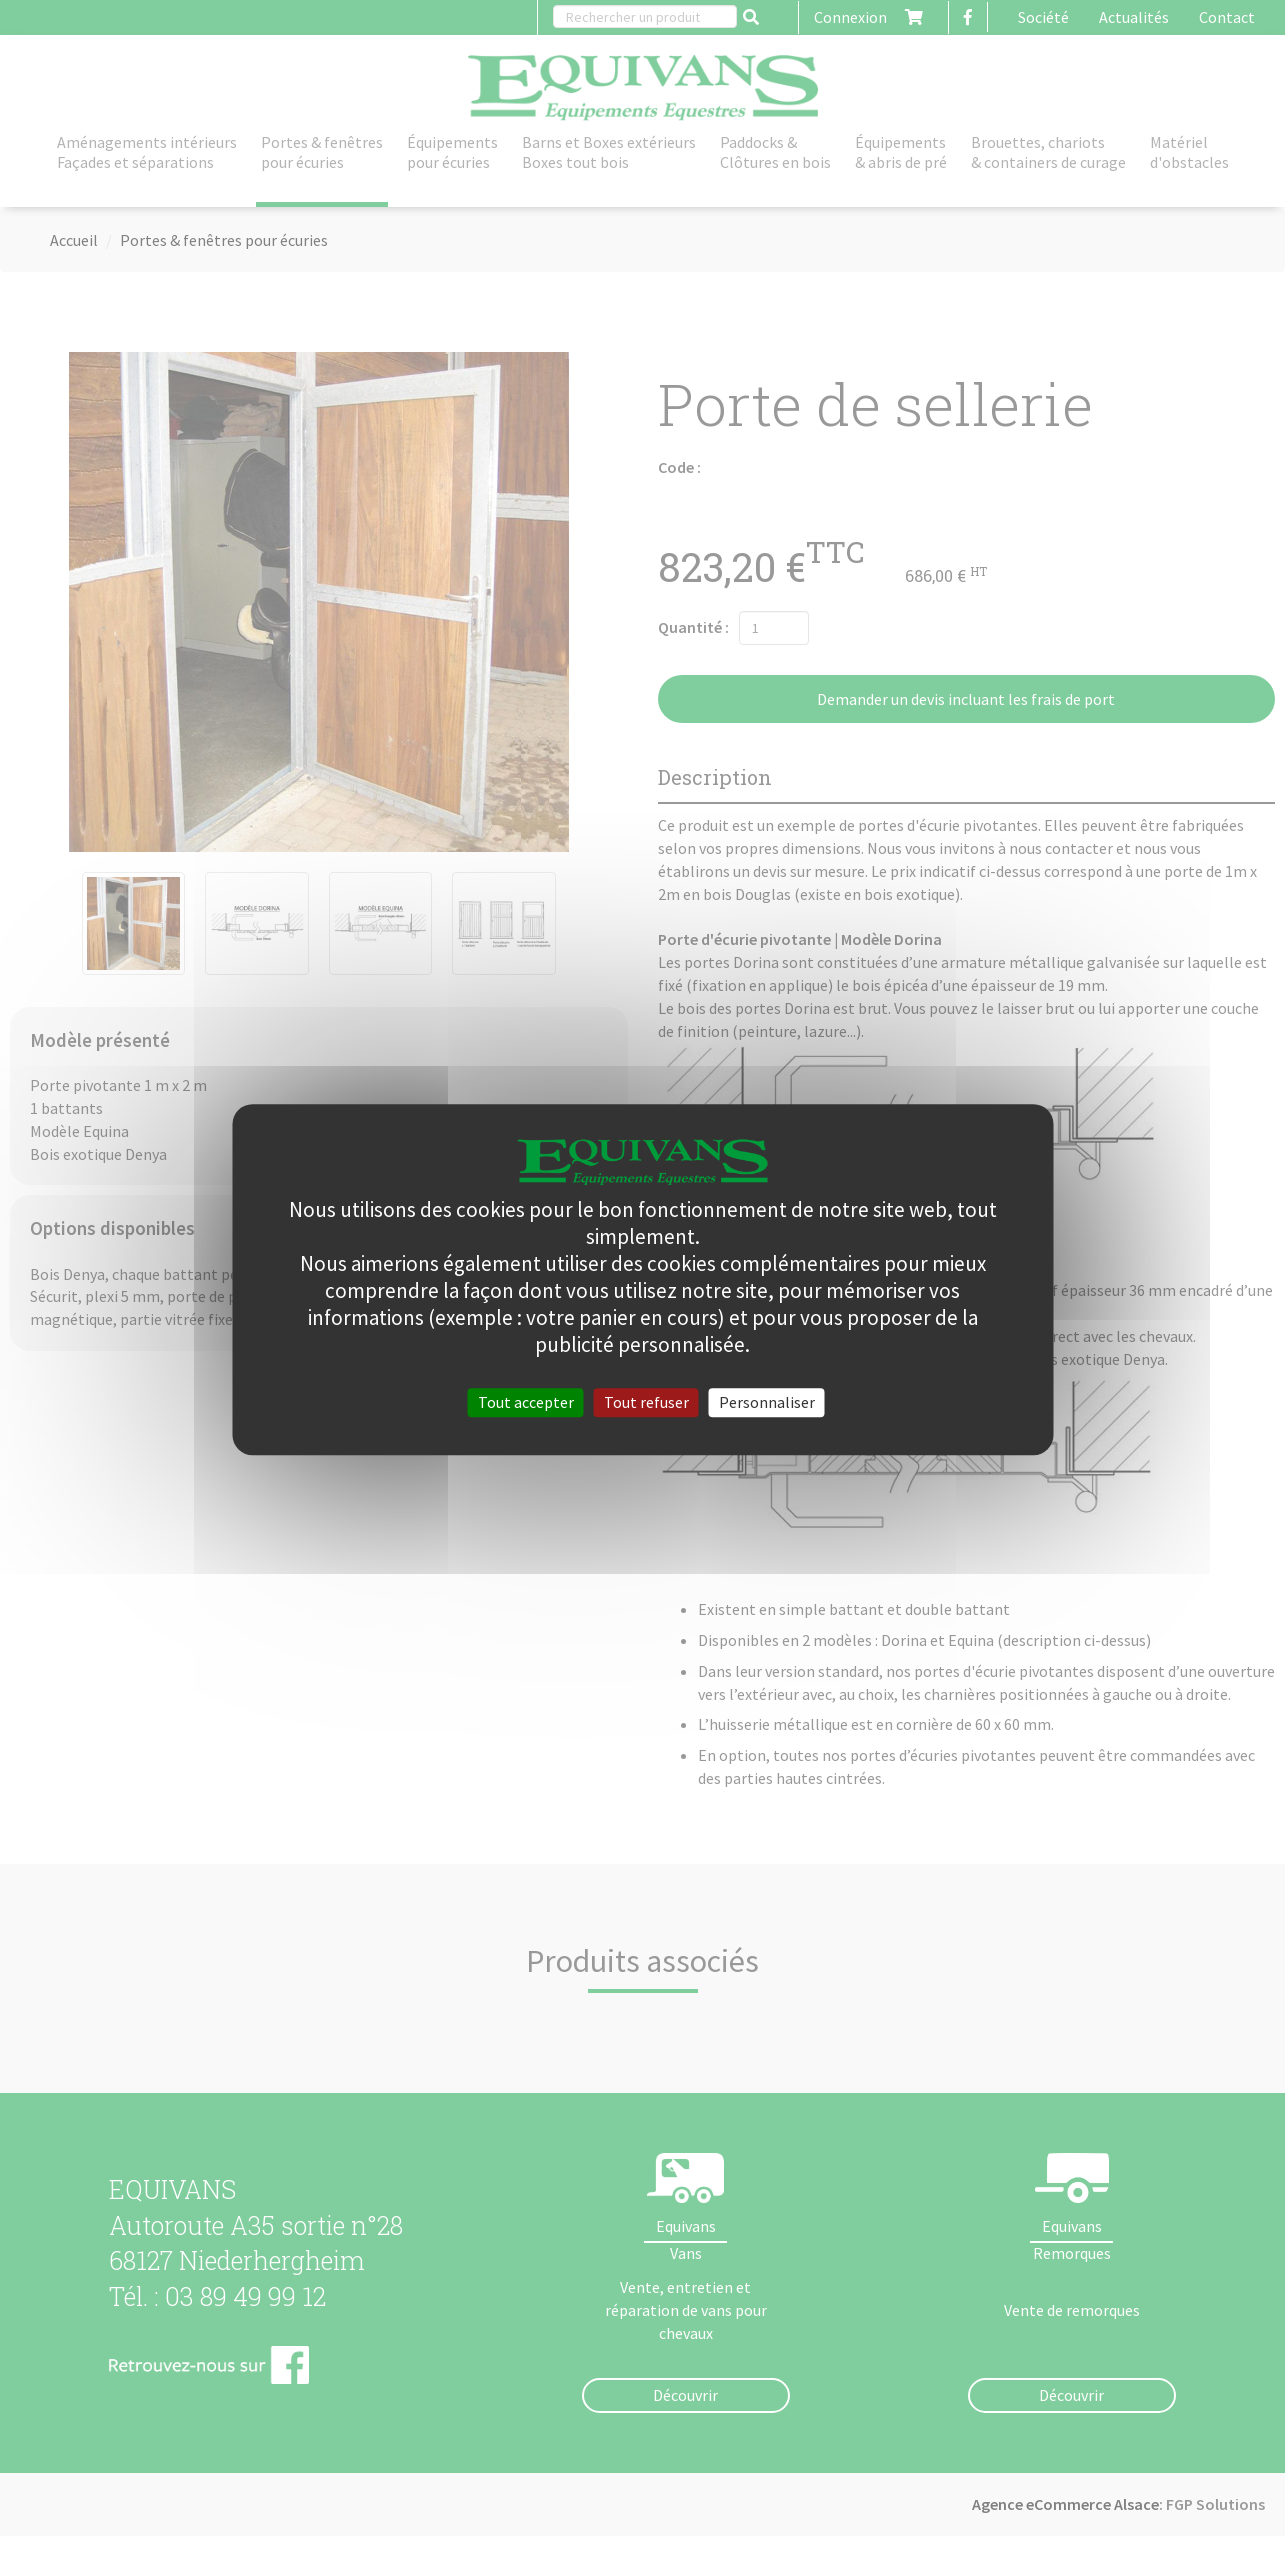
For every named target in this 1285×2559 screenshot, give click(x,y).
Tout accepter (526, 1402)
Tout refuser (646, 1402)
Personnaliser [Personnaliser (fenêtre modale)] (767, 1402)
